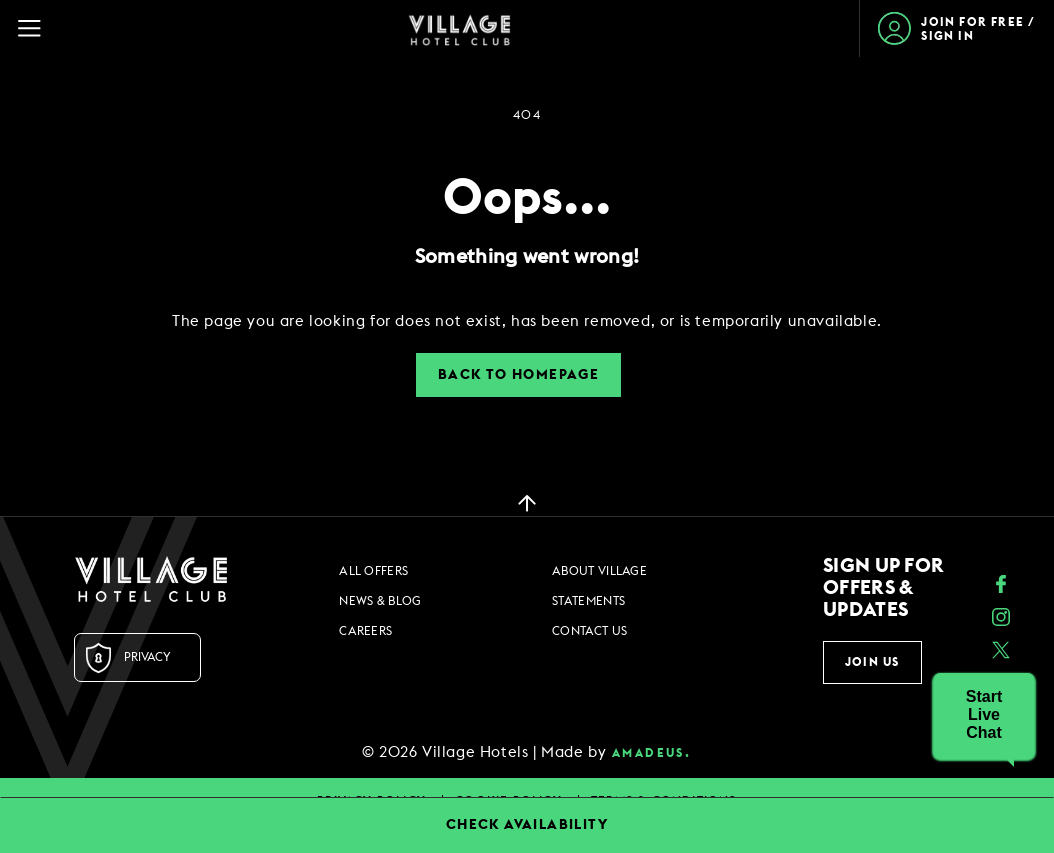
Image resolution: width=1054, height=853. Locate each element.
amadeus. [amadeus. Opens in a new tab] (651, 753)
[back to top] (527, 502)
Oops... (527, 199)
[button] (984, 715)
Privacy (147, 657)
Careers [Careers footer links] (365, 631)
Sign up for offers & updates (883, 588)
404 (526, 115)
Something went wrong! (527, 257)
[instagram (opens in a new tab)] (1001, 619)
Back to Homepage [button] (518, 375)
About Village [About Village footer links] (599, 571)
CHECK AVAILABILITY (527, 825)
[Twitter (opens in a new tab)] (1001, 652)
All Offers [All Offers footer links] (373, 571)
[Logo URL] (151, 579)
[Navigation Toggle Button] (38, 28)
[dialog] (527, 321)
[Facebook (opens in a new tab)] (1001, 586)
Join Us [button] (872, 662)
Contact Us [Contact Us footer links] (589, 631)
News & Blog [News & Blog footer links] (380, 601)
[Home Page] (459, 29)
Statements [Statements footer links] (588, 601)
